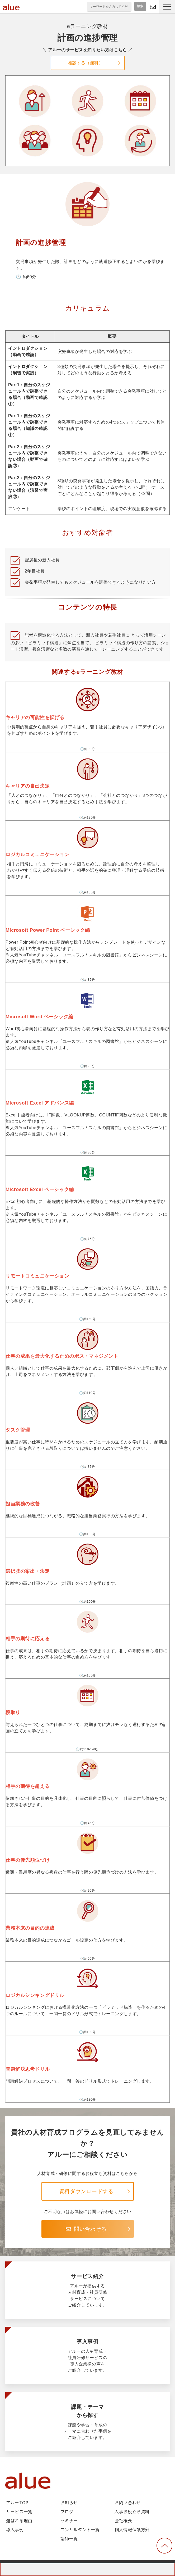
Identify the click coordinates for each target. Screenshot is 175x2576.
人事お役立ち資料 (132, 2511)
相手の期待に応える (87, 1620)
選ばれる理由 (19, 2520)
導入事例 (87, 2355)
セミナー (69, 2520)
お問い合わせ (128, 2502)
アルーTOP (17, 2502)
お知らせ (69, 2502)
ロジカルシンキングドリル (87, 1977)
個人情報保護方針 (132, 2529)
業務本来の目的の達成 (87, 1909)
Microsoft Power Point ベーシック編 (87, 911)
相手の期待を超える (87, 1767)
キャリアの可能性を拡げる (87, 697)
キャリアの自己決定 (87, 767)
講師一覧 (69, 2538)
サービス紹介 (87, 2290)
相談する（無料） (85, 63)
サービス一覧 (19, 2511)
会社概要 (123, 2520)
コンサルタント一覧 (80, 2529)
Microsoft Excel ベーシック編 (87, 1170)
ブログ (67, 2511)
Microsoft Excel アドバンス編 (87, 1084)
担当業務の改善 (87, 1485)
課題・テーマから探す (87, 2421)
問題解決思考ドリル (87, 2050)
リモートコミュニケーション (87, 1257)
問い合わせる (153, 7)
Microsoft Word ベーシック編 (87, 998)
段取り (87, 1694)
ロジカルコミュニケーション (87, 836)
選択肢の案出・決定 (87, 1552)
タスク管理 (87, 1411)
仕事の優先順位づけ (87, 1841)
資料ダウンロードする (86, 2191)
